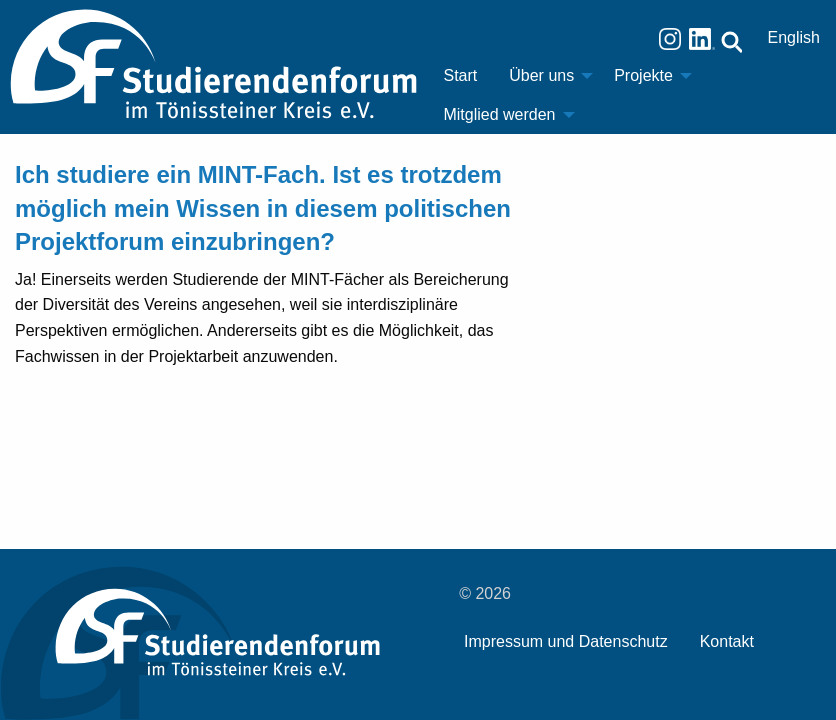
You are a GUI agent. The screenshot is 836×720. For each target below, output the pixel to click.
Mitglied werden (499, 114)
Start (460, 75)
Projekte (643, 75)
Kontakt (727, 641)
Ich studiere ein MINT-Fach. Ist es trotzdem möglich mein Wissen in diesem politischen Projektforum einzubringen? (263, 208)
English (794, 37)
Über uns (541, 75)
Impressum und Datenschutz (566, 641)
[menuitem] (460, 76)
